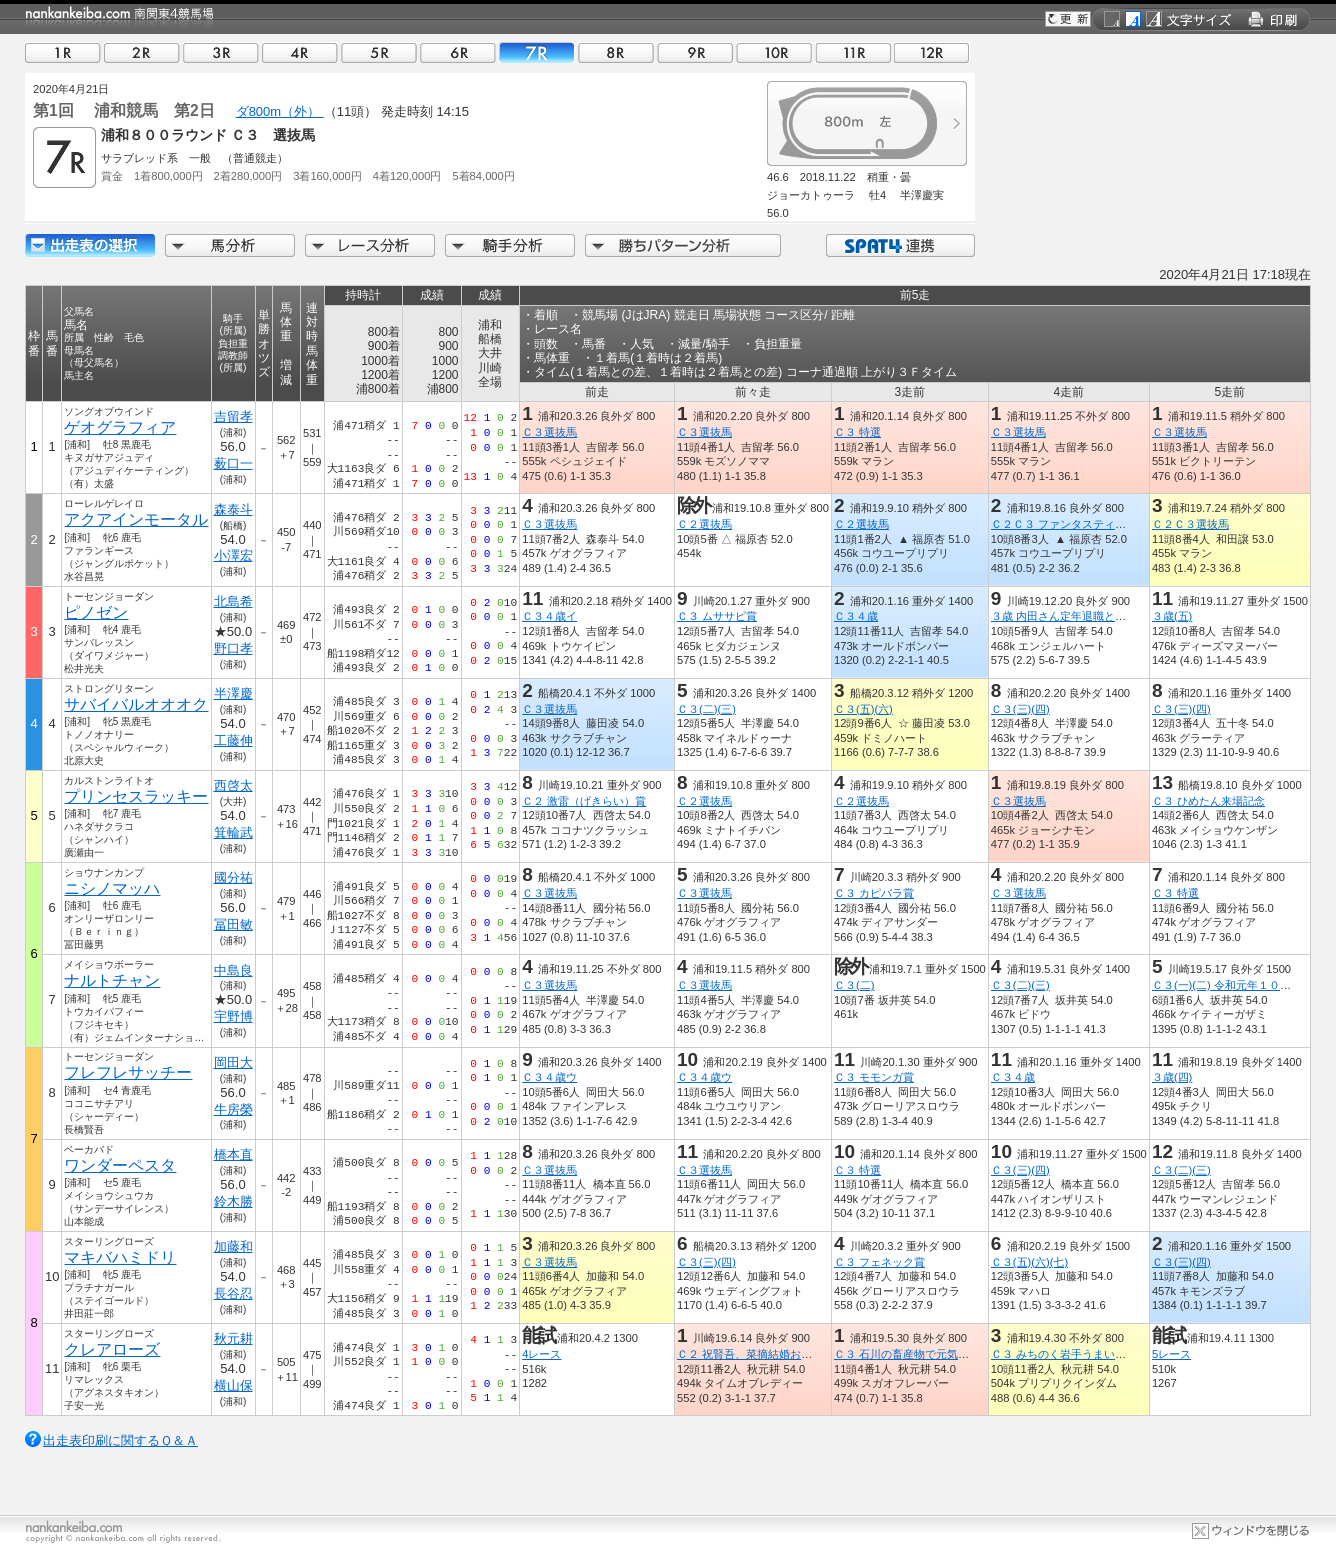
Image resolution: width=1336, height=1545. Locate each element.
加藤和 (233, 1246)
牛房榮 (233, 1109)
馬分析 (230, 245)
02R (142, 52)
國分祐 (233, 877)
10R (774, 52)
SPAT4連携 (899, 245)
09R (695, 52)
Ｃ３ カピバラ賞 (874, 893)
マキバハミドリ (120, 1257)
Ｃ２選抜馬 (704, 524)
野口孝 (233, 648)
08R (616, 52)
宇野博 (233, 1016)
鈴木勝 (233, 1201)
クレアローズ (112, 1349)
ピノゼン (96, 612)
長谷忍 (233, 1293)
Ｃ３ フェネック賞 (879, 1262)
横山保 (233, 1385)
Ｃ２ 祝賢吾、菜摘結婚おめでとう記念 (772, 1354)
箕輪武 (233, 832)
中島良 (233, 970)
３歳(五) (1172, 616)
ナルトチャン (112, 980)
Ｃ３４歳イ (549, 616)
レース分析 (370, 245)
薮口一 (233, 463)
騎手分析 (510, 245)
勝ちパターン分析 (683, 245)
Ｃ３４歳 (856, 616)
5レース (1171, 1354)
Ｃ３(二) (854, 985)
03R (221, 52)
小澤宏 (233, 555)
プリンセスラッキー (136, 796)
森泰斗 (233, 509)
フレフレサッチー (128, 1072)
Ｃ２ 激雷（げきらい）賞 (584, 801)
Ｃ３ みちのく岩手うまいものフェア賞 (1086, 1354)
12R (932, 52)
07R (537, 52)
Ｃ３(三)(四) (1020, 709)
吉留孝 (233, 416)
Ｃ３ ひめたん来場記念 (1208, 801)
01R (63, 52)
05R (379, 52)
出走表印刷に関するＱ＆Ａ (120, 1440)
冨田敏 (233, 924)
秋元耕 (233, 1338)
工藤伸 (233, 740)
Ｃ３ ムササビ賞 (717, 616)
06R (458, 52)
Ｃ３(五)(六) (863, 709)
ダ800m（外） (280, 111)
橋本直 (233, 1154)
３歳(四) (1172, 1077)
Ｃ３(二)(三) (706, 709)
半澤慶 (233, 693)
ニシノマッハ (112, 888)
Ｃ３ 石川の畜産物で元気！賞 (907, 1354)
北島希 (233, 601)
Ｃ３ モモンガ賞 (874, 1077)
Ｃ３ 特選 (857, 432)
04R (300, 52)
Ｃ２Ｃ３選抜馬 (1190, 524)
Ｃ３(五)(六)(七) (1029, 1262)
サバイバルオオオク (136, 704)
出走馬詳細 (90, 245)
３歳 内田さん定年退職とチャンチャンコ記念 (1102, 616)
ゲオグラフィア (120, 427)
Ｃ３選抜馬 (549, 432)
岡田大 (233, 1062)
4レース (541, 1354)
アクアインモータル (136, 519)
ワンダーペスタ (120, 1165)
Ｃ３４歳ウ (549, 1077)
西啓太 (233, 785)
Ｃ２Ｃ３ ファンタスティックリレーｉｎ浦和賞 (1108, 524)
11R (853, 52)
